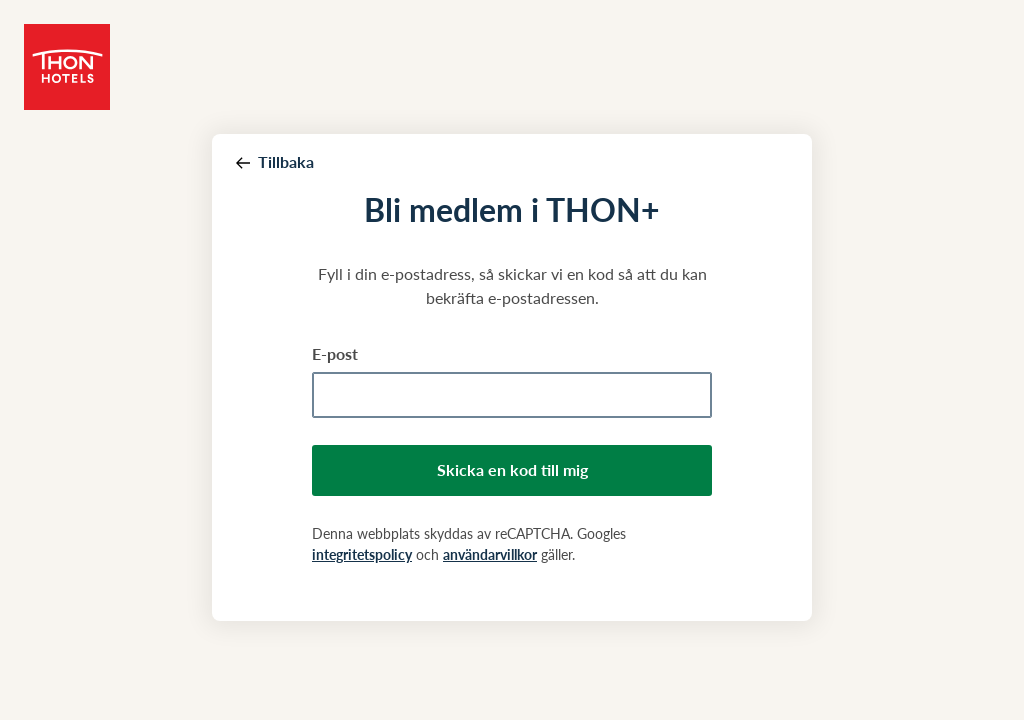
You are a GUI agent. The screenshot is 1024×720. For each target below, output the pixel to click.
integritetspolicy (362, 554)
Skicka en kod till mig (512, 469)
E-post (335, 353)
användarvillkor (490, 554)
